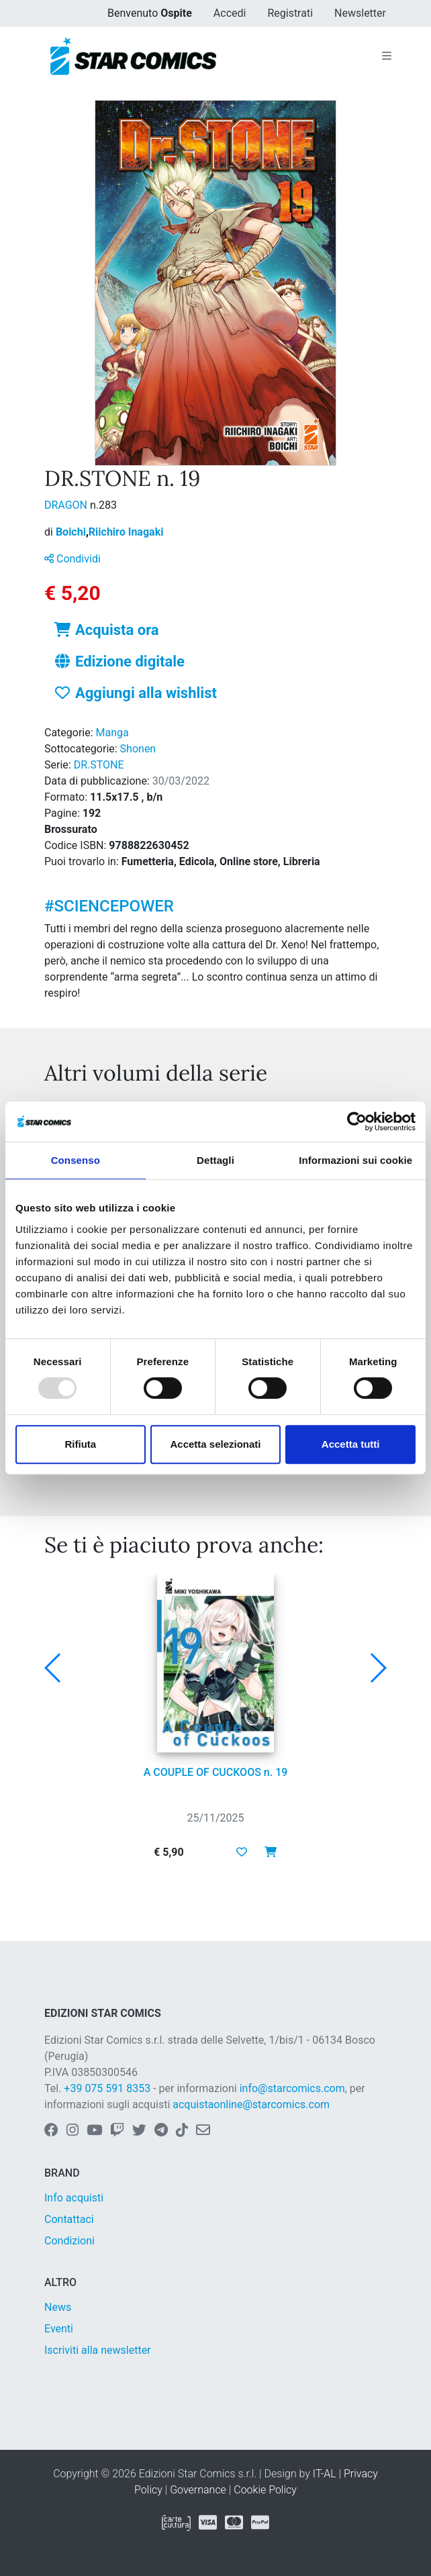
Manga (112, 732)
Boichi (72, 532)
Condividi (72, 558)
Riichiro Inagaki (126, 532)
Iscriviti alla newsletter (97, 2350)
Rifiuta (80, 1444)
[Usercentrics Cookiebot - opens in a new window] (357, 1121)
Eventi (58, 2328)
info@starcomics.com (292, 2088)
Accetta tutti (351, 1444)
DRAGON (67, 505)
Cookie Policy (265, 2489)
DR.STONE (99, 764)
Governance (198, 2489)
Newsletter (360, 13)
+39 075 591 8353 (107, 2088)
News (57, 2307)
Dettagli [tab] (215, 1160)
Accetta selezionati (215, 1444)
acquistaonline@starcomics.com (251, 2104)
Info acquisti (73, 2197)
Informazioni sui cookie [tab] (355, 1160)
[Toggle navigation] (387, 56)
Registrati (290, 13)
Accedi (229, 13)
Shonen (138, 748)
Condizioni (69, 2240)
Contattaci (69, 2219)
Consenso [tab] (75, 1160)
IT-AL (324, 2473)
